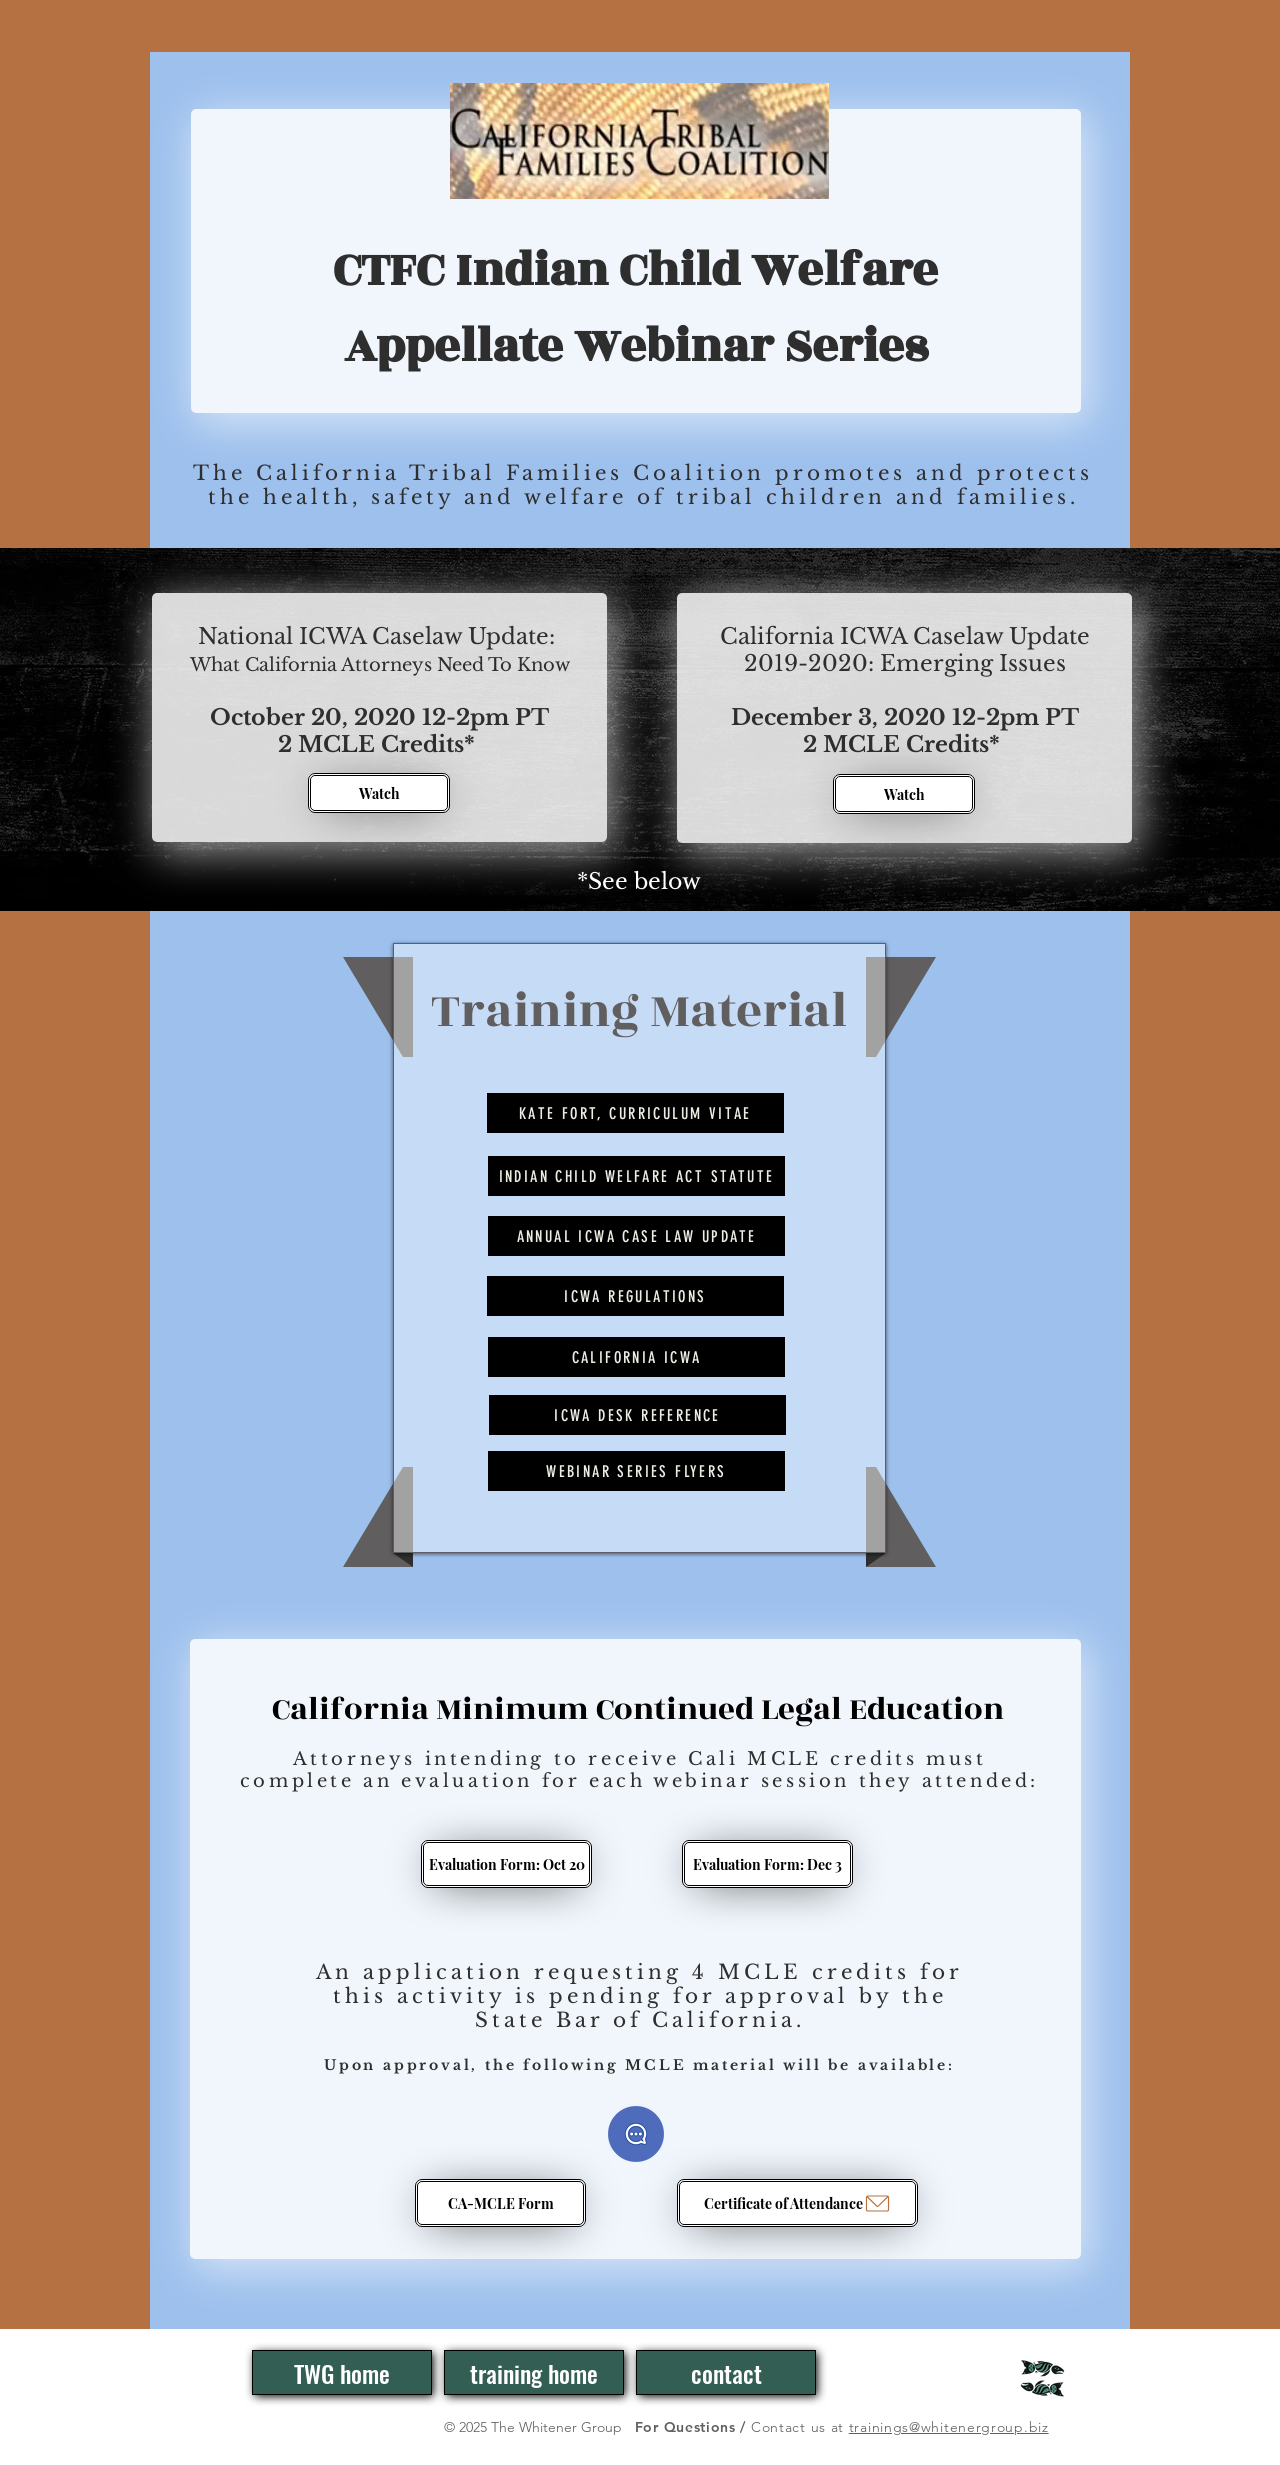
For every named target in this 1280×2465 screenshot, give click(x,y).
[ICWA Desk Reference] (637, 1415)
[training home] (534, 2372)
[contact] (726, 2372)
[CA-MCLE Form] (500, 2203)
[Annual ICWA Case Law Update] (636, 1236)
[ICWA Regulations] (635, 1296)
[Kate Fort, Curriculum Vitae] (635, 1113)
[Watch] (379, 793)
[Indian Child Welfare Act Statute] (636, 1176)
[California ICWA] (636, 1357)
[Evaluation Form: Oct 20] (506, 1864)
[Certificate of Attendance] (797, 2203)
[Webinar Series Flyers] (636, 1471)
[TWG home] (342, 2372)
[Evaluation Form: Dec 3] (767, 1864)
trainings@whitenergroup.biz (949, 2427)
